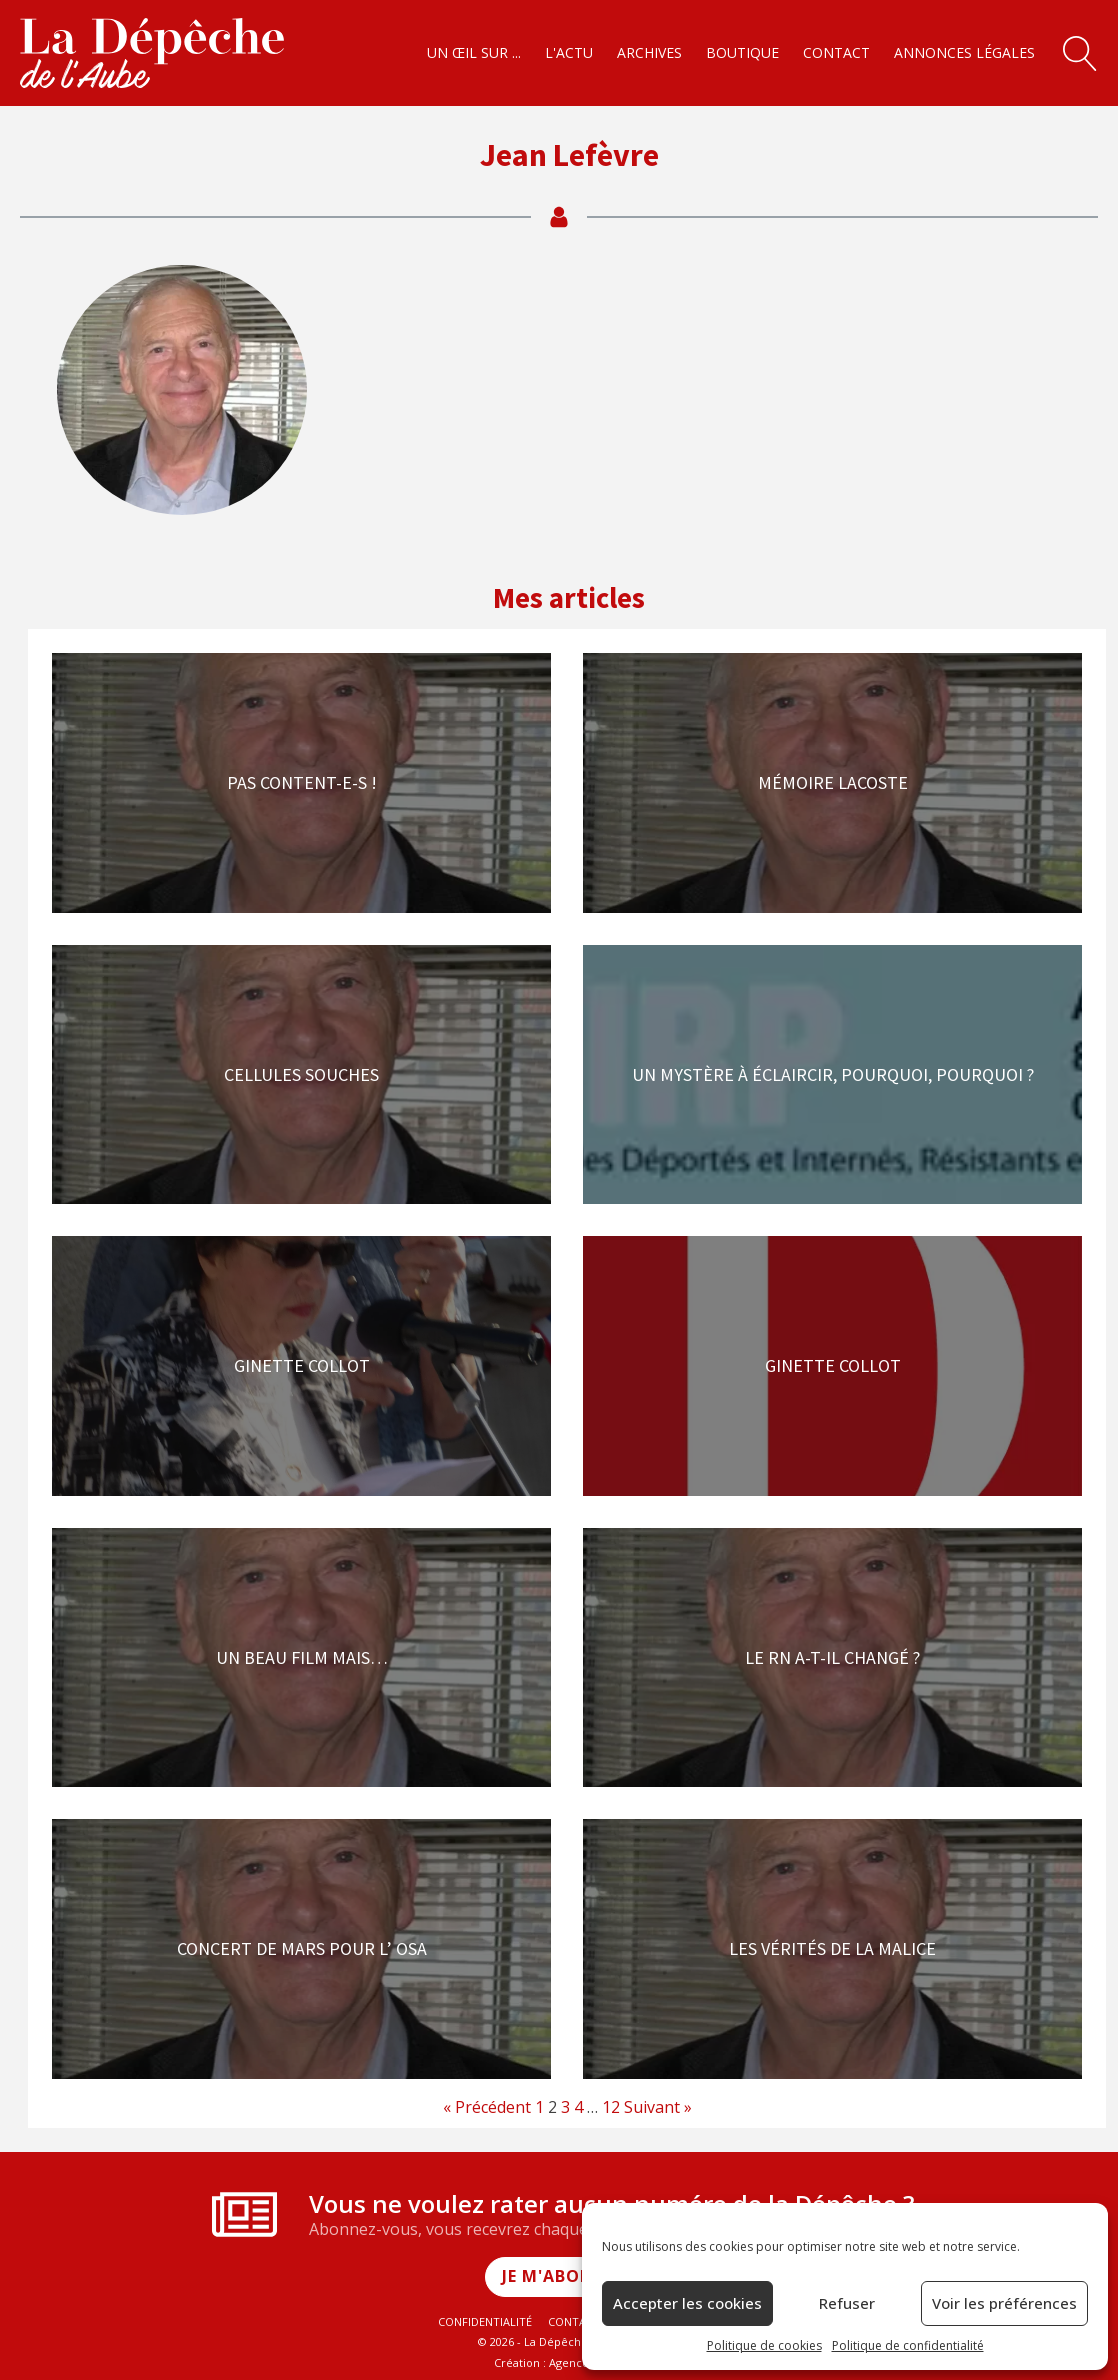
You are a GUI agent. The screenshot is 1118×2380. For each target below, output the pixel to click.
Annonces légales (964, 52)
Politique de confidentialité (908, 2345)
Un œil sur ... (474, 52)
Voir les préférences (1004, 2303)
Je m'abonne (559, 2276)
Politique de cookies (764, 2345)
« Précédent (487, 2107)
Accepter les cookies (687, 2303)
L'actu (569, 52)
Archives (649, 52)
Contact (836, 52)
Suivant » (658, 2107)
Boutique (742, 52)
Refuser (847, 2303)
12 (611, 2107)
